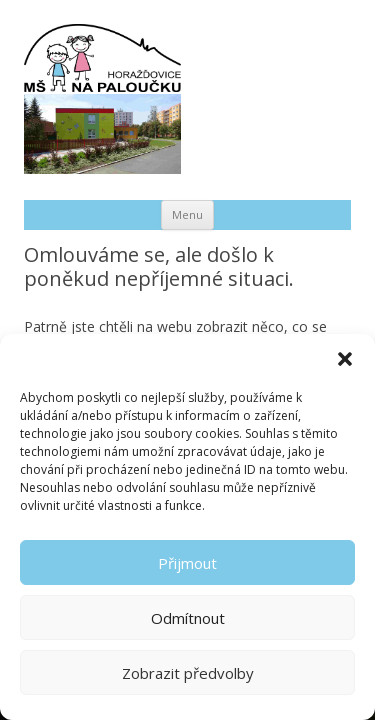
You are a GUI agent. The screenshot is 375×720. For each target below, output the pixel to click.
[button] (345, 359)
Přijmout (187, 563)
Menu (187, 214)
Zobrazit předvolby (188, 673)
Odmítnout (188, 618)
